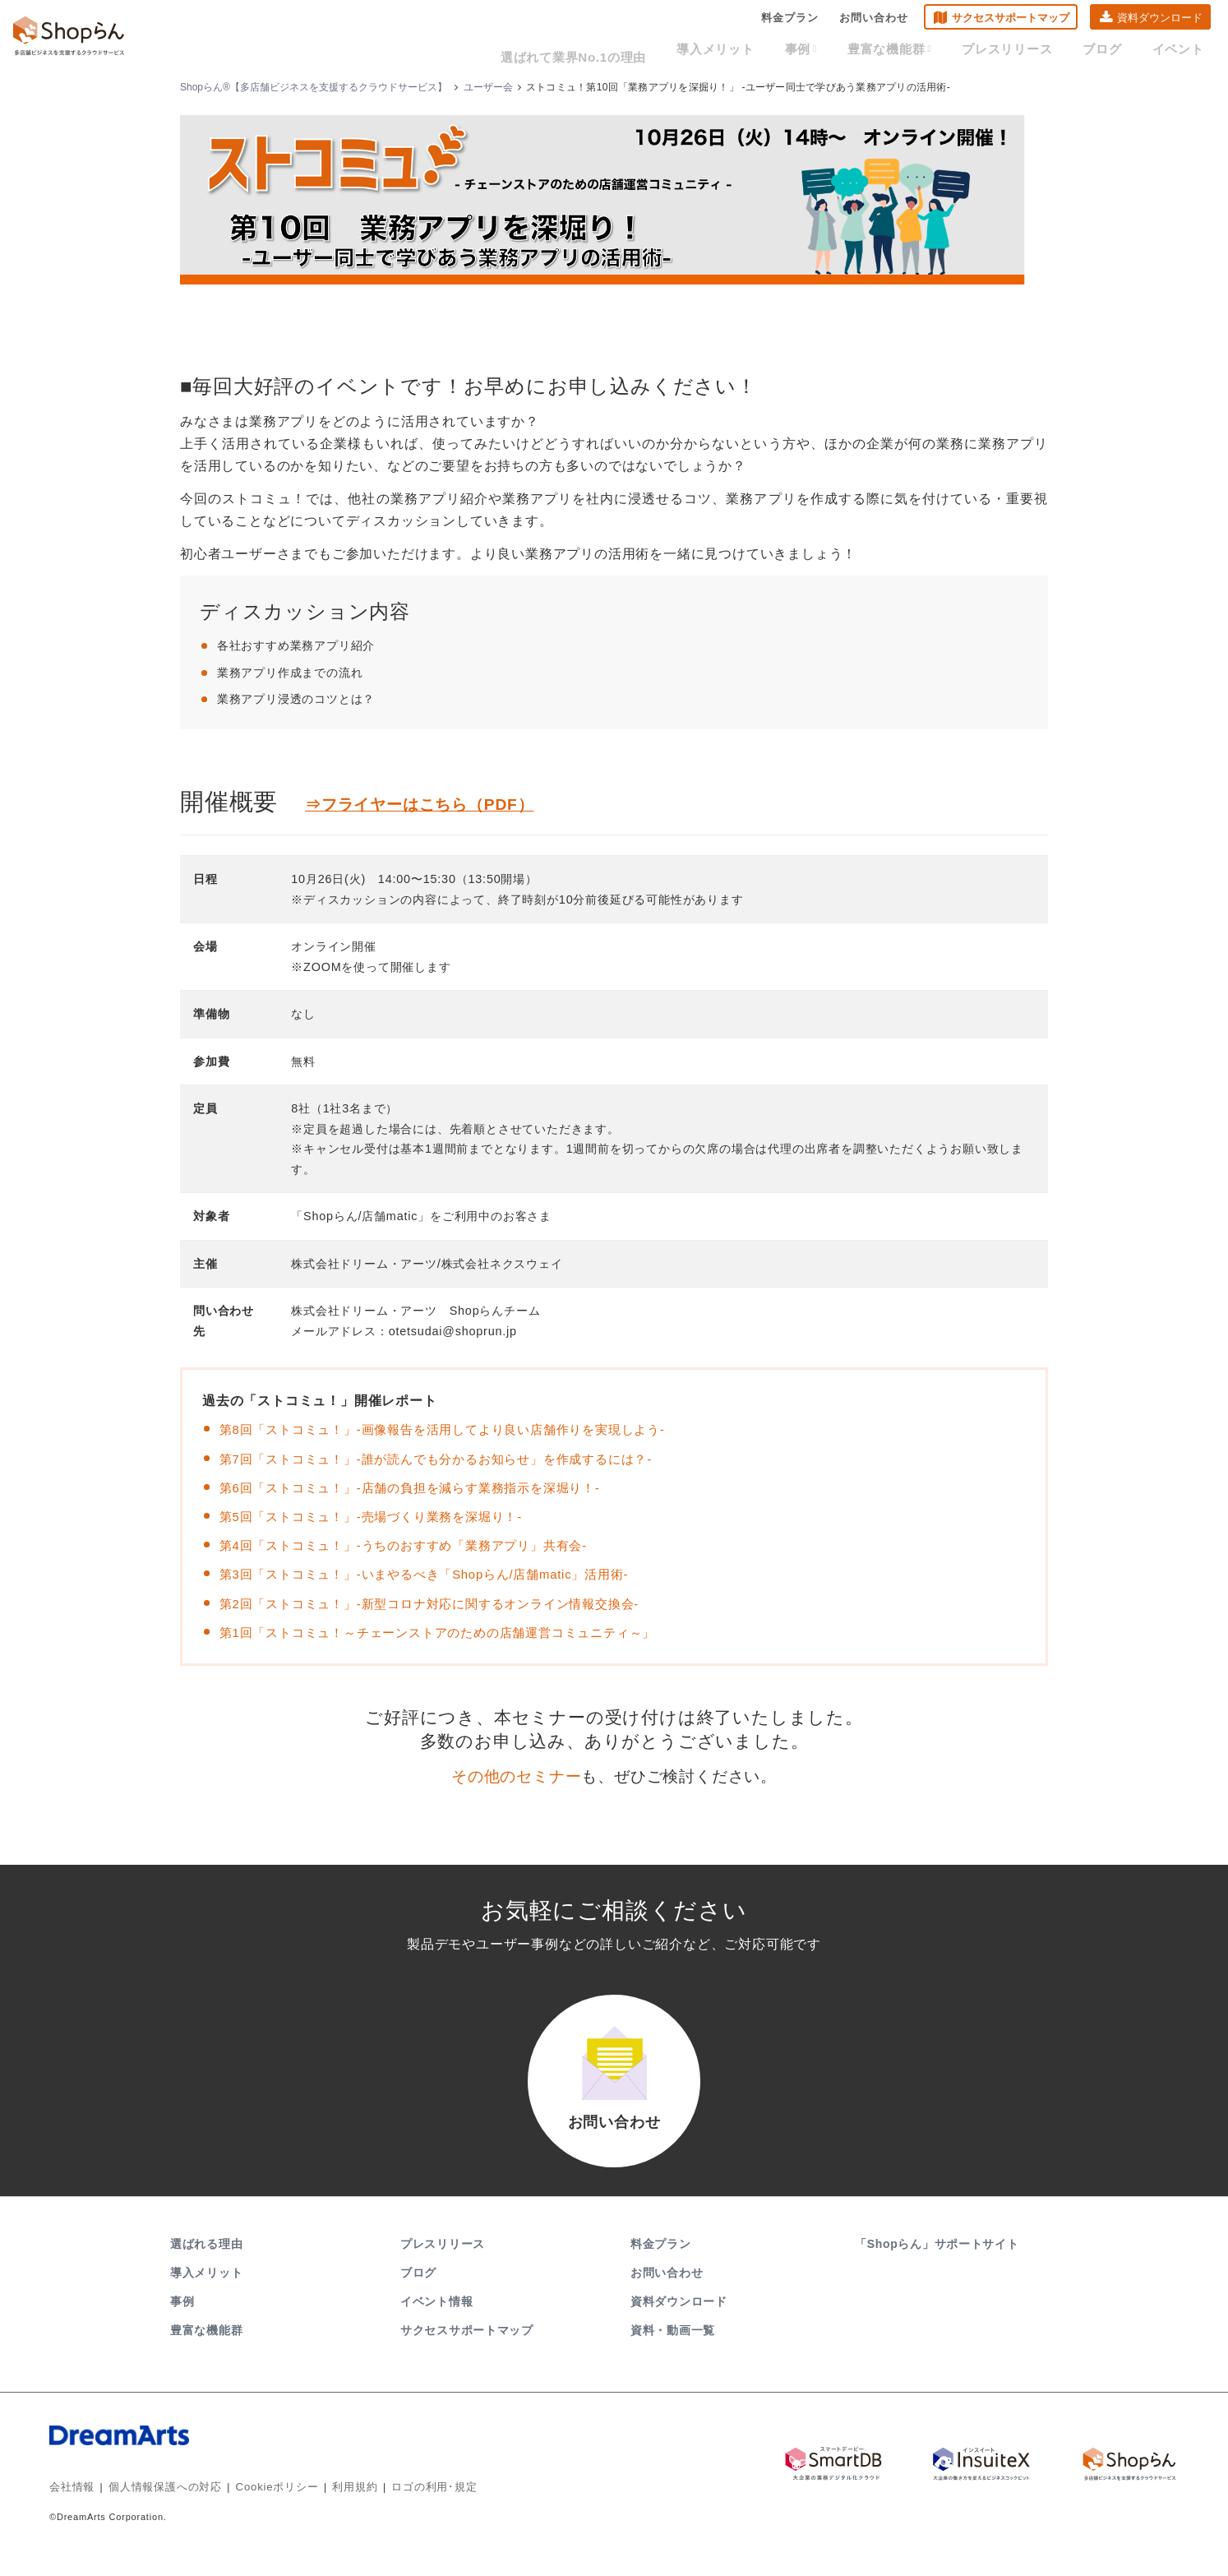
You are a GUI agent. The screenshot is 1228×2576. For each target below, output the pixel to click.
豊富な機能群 (919, 51)
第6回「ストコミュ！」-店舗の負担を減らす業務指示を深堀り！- (421, 1488)
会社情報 (70, 2506)
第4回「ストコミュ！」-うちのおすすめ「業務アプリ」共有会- (415, 1545)
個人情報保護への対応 (157, 2506)
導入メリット (761, 51)
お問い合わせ (873, 21)
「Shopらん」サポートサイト (938, 2263)
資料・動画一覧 (672, 2349)
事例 (838, 51)
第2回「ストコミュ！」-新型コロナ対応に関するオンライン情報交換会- (442, 1604)
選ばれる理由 (206, 2263)
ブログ (1114, 51)
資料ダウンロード (1160, 21)
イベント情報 (436, 2321)
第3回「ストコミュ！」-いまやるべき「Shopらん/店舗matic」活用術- (437, 1574)
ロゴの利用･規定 (410, 2506)
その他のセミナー (516, 1776)
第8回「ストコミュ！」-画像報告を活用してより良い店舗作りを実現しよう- (456, 1429)
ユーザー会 (488, 87)
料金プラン (790, 21)
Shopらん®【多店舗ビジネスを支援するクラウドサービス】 (313, 87)
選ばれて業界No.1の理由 (630, 51)
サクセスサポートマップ (1010, 21)
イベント (1182, 51)
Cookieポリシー (262, 2506)
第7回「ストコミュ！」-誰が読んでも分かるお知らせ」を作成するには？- (449, 1459)
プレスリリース (1028, 51)
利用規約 (336, 2506)
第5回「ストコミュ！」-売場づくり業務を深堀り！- (380, 1517)
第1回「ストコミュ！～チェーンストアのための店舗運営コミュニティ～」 (451, 1632)
